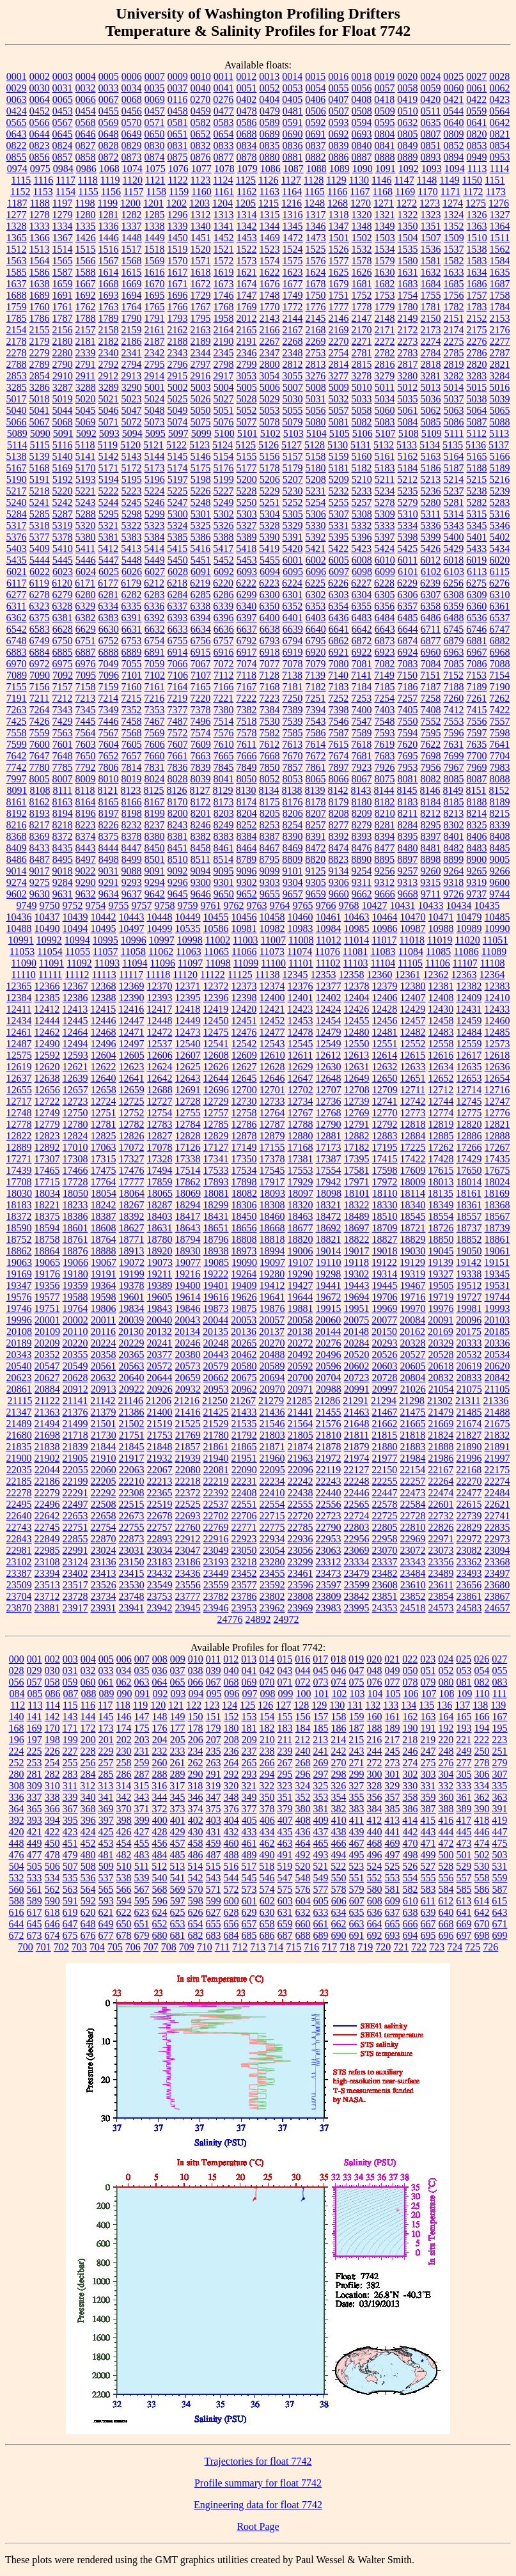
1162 (246, 191)
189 (392, 1728)
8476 (362, 847)
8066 (339, 778)
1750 (316, 295)
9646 (201, 894)
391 (500, 1808)
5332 (362, 525)
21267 (243, 1400)
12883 (385, 1135)
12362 (435, 974)
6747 (499, 629)
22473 (413, 1492)
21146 (130, 1400)
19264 (243, 1273)
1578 (362, 260)
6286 (224, 594)
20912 (75, 1389)
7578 (247, 732)
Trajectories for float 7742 (258, 2461)
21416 (188, 1412)
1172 (473, 191)
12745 (469, 1101)
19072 (132, 1262)
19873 (216, 1308)
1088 (316, 168)
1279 (62, 214)
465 (321, 1843)
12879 (272, 1135)
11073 (272, 951)
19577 (47, 1297)
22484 (497, 1492)
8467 (270, 847)
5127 (291, 444)
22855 (75, 1538)
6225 (315, 583)
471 (428, 1843)
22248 (357, 1481)
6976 (85, 663)
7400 (362, 709)
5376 (16, 537)
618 (52, 1912)
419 (499, 1820)
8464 (247, 847)
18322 (357, 1204)
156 (303, 1716)
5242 (62, 502)
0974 (17, 168)
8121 (108, 790)
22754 (103, 1527)
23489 (441, 1573)
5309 (385, 514)
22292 (103, 1492)
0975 (40, 168)
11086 (465, 951)
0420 (430, 99)
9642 (155, 894)
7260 (453, 698)
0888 (385, 157)
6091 (201, 571)
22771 (244, 1527)
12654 (497, 1078)
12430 (440, 1009)
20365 (132, 1354)
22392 (216, 1492)
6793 (270, 640)
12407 (413, 997)
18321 (328, 1204)
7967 (454, 767)
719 (365, 1946)
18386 (75, 1216)
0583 (224, 122)
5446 (85, 560)
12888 (497, 1135)
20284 (357, 1343)
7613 (292, 744)
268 (303, 1762)
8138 (292, 790)
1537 (454, 249)
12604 (103, 1055)
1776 (316, 306)
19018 (385, 1250)
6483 (362, 617)
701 (43, 1946)
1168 (383, 191)
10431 (403, 905)
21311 (467, 1400)
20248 (216, 1343)
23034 (160, 1550)
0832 (201, 145)
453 (106, 1843)
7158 (85, 686)
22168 (468, 1469)
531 (499, 1866)
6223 (269, 583)
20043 (187, 1320)
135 (426, 1705)
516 (230, 1866)
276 (446, 1762)
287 (142, 1774)
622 (124, 1912)
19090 (244, 1262)
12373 (244, 986)
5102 (270, 433)
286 (124, 1774)
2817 (408, 364)
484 (160, 1854)
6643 (385, 629)
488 (231, 1854)
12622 (103, 1066)
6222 (246, 583)
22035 (19, 1469)
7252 (338, 698)
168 (16, 1728)
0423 (499, 99)
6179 (131, 583)
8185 (454, 801)
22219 (216, 1481)
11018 (412, 940)
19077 (188, 1262)
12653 (469, 1078)
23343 (413, 1561)
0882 (316, 157)
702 (61, 1946)
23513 (47, 1584)
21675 (497, 1423)
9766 (326, 905)
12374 (272, 986)
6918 (270, 652)
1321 (385, 214)
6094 (270, 571)
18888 (103, 1250)
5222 (108, 491)
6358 (430, 606)
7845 (224, 767)
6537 (500, 617)
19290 (300, 1273)
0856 (39, 157)
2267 (270, 341)
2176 (500, 329)
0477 (224, 111)
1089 (339, 168)
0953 (500, 157)
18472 (328, 1216)
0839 (339, 145)
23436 (188, 1573)
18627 (132, 1227)
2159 (131, 329)
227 (70, 1751)
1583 (477, 260)
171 (70, 1728)
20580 (244, 1366)
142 (52, 1716)
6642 (362, 629)
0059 (431, 88)
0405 (292, 99)
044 (303, 1670)
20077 (384, 1320)
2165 (247, 329)
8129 (223, 790)
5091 (63, 433)
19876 (272, 1308)
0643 (16, 134)
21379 (103, 1412)
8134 (269, 790)
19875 (244, 1308)
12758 (244, 1112)
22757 (160, 1527)
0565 (16, 122)
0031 (62, 88)
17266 (469, 1147)
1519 (178, 249)
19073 (160, 1262)
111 (499, 1693)
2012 (247, 318)
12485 (497, 1032)
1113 (477, 168)
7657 (131, 755)
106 (410, 1693)
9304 (293, 882)
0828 (108, 145)
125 (247, 1705)
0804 (385, 134)
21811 (356, 1435)
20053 (243, 1320)
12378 (357, 986)
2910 (62, 375)
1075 (155, 168)
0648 (108, 134)
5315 (476, 514)
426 (124, 1831)
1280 (85, 214)
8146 (430, 790)
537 (106, 1877)
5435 (16, 560)
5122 (176, 444)
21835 (19, 1446)
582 (410, 1889)
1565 (62, 260)
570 (195, 1889)
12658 (103, 1089)
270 (339, 1762)
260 (160, 1762)
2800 (270, 364)
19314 (384, 1273)
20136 (243, 1331)
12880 (300, 1135)
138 (480, 1705)
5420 (292, 548)
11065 (216, 951)
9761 (211, 905)
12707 (328, 1089)
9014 (16, 870)
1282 (131, 214)
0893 (431, 157)
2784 (431, 352)
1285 (155, 214)
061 (106, 1682)
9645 (178, 894)
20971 (300, 1389)
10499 (160, 928)
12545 (300, 1043)
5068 (62, 421)
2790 (62, 364)
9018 (62, 870)
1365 (16, 237)
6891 (155, 652)
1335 (85, 226)
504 (16, 1866)
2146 (339, 318)
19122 (384, 1262)
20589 (272, 1366)
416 (445, 1820)
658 (267, 1923)
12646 (272, 1078)
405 (249, 1820)
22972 (469, 1538)
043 (285, 1670)
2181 (85, 341)
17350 (244, 1158)
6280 (85, 594)
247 (428, 1751)
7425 (16, 721)
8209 (362, 813)
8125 (154, 790)
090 (124, 1693)
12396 (216, 997)
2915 (177, 375)
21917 (132, 1458)
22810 (413, 1527)
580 (374, 1889)
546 (267, 1877)
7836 (178, 767)
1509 (454, 237)
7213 (85, 698)
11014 (356, 940)
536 (88, 1877)
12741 (385, 1101)
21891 (497, 1446)
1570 (178, 260)
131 (355, 1705)
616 (16, 1912)
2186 (131, 341)
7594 (408, 732)
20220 (75, 1343)
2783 (408, 352)
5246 (155, 502)
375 (213, 1808)
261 (177, 1762)
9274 (16, 882)
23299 (300, 1561)
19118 (356, 1262)
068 (231, 1682)
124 (229, 1705)
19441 (328, 1285)
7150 (407, 675)
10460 (300, 917)
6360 (476, 606)
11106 (437, 963)
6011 (408, 560)
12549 (328, 1043)
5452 (224, 560)
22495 (19, 1504)
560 (16, 1889)
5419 (269, 548)
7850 (270, 767)
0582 (201, 122)
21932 (160, 1458)
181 (249, 1728)
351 (285, 1797)
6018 (453, 560)
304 (446, 1774)
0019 (384, 76)
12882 (357, 1135)
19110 (328, 1262)
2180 (62, 341)
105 (392, 1693)
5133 (406, 444)
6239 (430, 583)
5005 (247, 387)
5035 (408, 398)
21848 (160, 1446)
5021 (108, 398)
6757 (224, 640)
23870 (19, 1607)
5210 (362, 479)
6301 (293, 594)
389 (464, 1808)
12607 (188, 1055)
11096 (162, 963)
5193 (85, 479)
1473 (316, 237)
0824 (62, 145)
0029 (16, 88)
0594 (362, 122)
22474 (441, 1492)
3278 (361, 375)
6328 (62, 606)
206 (195, 1739)
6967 (477, 652)
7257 (407, 698)
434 (267, 1831)
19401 (216, 1285)
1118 (88, 180)
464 (303, 1843)
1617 (178, 272)
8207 (316, 813)
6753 (131, 640)
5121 (153, 444)
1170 (427, 191)
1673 (224, 283)
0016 (338, 76)
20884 (47, 1389)
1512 (16, 249)
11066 (243, 951)
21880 (385, 1446)
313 (105, 1785)
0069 (155, 99)
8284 (408, 824)
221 (463, 1739)
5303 (247, 514)
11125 (240, 974)
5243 (85, 502)
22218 (188, 1481)
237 (249, 1751)
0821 (500, 134)
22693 (188, 1515)
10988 (441, 928)
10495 (103, 928)
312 (87, 1785)
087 (70, 1693)
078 (410, 1682)
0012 (246, 76)
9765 (303, 905)
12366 (47, 986)
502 (482, 1854)
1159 (179, 191)
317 (177, 1785)
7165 (201, 686)
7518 (247, 721)
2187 (155, 341)
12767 (300, 1112)
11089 (493, 951)
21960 (272, 1458)
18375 (47, 1216)
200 (88, 1739)
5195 (131, 479)
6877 (431, 640)
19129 (412, 1262)
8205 (270, 813)
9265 (477, 870)
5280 (431, 502)
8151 (476, 790)
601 (249, 1900)
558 (482, 1877)
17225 (413, 1147)
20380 (188, 1354)
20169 (440, 1331)
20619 (469, 1366)
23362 (469, 1561)
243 (356, 1751)
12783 (160, 1124)
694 (410, 1935)
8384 (247, 836)
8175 (270, 801)
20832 (441, 1377)
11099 (245, 963)
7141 (361, 675)
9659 (316, 894)
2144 (293, 318)
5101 (247, 433)
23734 (103, 1596)
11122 (212, 974)
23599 (357, 1584)
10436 (19, 917)
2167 (293, 329)
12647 (300, 1078)
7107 (201, 675)
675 (70, 1935)
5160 (362, 456)
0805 (408, 134)
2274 (431, 341)
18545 (413, 1216)
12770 (385, 1112)
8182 (385, 801)
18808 (244, 1239)
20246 (188, 1343)
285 (106, 1774)
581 (392, 1889)
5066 (16, 421)
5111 (454, 433)
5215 (476, 479)
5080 (316, 421)
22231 (244, 1481)
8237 (155, 824)
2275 (454, 341)
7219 (177, 698)
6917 (247, 652)
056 (16, 1682)
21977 (385, 1458)
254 (52, 1762)
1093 (431, 168)
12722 (47, 1101)
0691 (316, 134)
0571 (155, 122)
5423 (361, 548)
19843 (160, 1308)
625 (177, 1912)
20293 (385, 1343)
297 (321, 1774)
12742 (413, 1101)
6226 (338, 583)
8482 (454, 847)
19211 (159, 1273)
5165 (477, 456)
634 (339, 1912)
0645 (62, 134)
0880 (270, 157)
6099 (385, 571)
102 (339, 1693)
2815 (362, 364)
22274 (497, 1481)
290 (195, 1774)
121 (176, 1705)
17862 (188, 1181)
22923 (244, 1538)
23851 (385, 1596)
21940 (216, 1458)
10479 (469, 917)
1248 (314, 203)
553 (392, 1877)
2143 (270, 318)
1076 (178, 168)
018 (338, 1659)
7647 (39, 755)
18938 (216, 1250)
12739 (357, 1101)
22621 (497, 1504)
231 (142, 1751)
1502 (362, 237)
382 (339, 1808)
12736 (328, 1101)
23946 (216, 1607)
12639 (75, 1078)
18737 (469, 1227)
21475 (413, 1412)
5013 (430, 387)
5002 (178, 387)
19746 (19, 1308)
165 (464, 1716)
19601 (132, 1297)
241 (321, 1751)
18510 (385, 1216)
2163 (201, 329)
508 (88, 1866)
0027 (476, 76)
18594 (47, 1227)
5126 (268, 444)
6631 (131, 629)
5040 (16, 410)
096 (231, 1693)
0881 (293, 157)
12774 (441, 1112)
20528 (441, 1354)
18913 (132, 1250)
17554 (328, 1170)
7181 (293, 686)
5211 (385, 479)
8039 (201, 778)
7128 (269, 675)
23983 (328, 1607)
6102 (431, 571)
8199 (155, 813)
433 (249, 1831)
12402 (328, 997)
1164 (292, 191)
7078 (293, 663)
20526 (385, 1354)
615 (499, 1900)
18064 (132, 1193)
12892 (47, 1147)
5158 (316, 456)
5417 (223, 548)
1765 (155, 306)
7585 (293, 732)
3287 (62, 387)
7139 (315, 675)
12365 (19, 986)
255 (70, 1762)
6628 (62, 629)
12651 (413, 1078)
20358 (103, 1354)
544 (231, 1877)
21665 (413, 1423)
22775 (272, 1527)
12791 (357, 1124)
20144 (328, 1331)
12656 (47, 1089)
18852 (469, 1239)
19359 (75, 1285)
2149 (408, 318)
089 (106, 1693)
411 (356, 1820)
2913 (131, 375)
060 (88, 1682)
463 (285, 1843)
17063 (103, 1147)
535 (70, 1877)
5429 (453, 548)
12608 (216, 1055)
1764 (131, 306)
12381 (441, 986)
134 (408, 1705)
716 (311, 1946)
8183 (408, 801)
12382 (469, 986)
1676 (270, 283)
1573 (247, 260)
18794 (188, 1239)
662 (339, 1923)
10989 (469, 928)
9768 (349, 905)
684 (231, 1935)
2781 (362, 352)
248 (446, 1751)
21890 (469, 1446)
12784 (188, 1124)
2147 (362, 318)
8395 (408, 836)
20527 (413, 1354)
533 (34, 1877)
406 (267, 1820)
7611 (246, 744)
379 (285, 1808)
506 (52, 1866)
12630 (328, 1066)
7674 (339, 755)
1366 (39, 237)
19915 (328, 1308)
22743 (19, 1527)
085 (34, 1693)
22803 (357, 1527)
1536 (431, 249)
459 (213, 1843)
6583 (39, 629)
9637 (131, 894)
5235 (408, 491)
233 (177, 1751)
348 (231, 1797)
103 (356, 1693)
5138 (16, 456)
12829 (216, 1135)
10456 (244, 917)
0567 (62, 122)
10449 (188, 917)
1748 (270, 295)
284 (88, 1774)
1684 (431, 283)
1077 (201, 168)
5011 (385, 387)
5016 (499, 387)
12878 (244, 1135)
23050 (244, 1550)
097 (249, 1693)
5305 (293, 514)
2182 (108, 341)
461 (249, 1843)
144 (88, 1716)
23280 (272, 1561)
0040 (201, 88)
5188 (477, 467)
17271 (19, 1158)
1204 (222, 203)
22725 (385, 1515)
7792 (85, 767)
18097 (300, 1193)
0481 (293, 111)
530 (481, 1866)
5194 (108, 479)
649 (106, 1923)
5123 (199, 444)
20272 (300, 1343)
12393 (160, 997)
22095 (272, 1469)
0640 (454, 122)
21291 (355, 1400)
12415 (103, 1009)
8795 (269, 859)
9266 (500, 870)
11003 (245, 940)
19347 (19, 1285)
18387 (103, 1216)
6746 (476, 629)
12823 (47, 1135)
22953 (328, 1538)
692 (374, 1935)
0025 (453, 76)
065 (177, 1682)
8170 (178, 801)
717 (329, 1946)
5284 (16, 514)
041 (249, 1670)
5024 (155, 398)
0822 (16, 145)
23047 (188, 1550)
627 (213, 1912)
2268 (293, 341)
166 (482, 1716)
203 (142, 1739)
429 (177, 1831)
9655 (270, 894)
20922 (132, 1389)
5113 (499, 433)
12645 (244, 1078)
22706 (244, 1515)
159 (356, 1716)
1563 (16, 260)
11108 (492, 963)
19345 (497, 1273)
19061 (497, 1250)
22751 (75, 1527)
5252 (293, 502)
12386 (75, 997)
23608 (385, 1584)
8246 (201, 824)
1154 (65, 191)
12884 (413, 1135)
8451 (178, 847)
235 (213, 1751)
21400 (160, 1412)
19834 (132, 1308)
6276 (499, 583)
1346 (316, 226)
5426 (430, 548)
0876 (201, 157)
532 (16, 1877)
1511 (500, 237)
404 (231, 1820)
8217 (39, 824)
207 (213, 1739)
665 (392, 1923)
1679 (339, 283)
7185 (385, 686)
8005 (39, 778)
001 (34, 1659)
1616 (155, 272)
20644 (160, 1377)
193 (464, 1728)
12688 (160, 1089)
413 (392, 1820)
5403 (16, 548)
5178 (270, 467)
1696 (178, 295)
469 (392, 1843)
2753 (316, 352)
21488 (497, 1412)
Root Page (258, 2526)
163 (428, 1716)
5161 (385, 456)
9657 (293, 894)
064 (160, 1682)
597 (177, 1900)
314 (123, 1785)
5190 (16, 479)
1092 (408, 168)
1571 (201, 260)
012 (230, 1659)
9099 (270, 870)
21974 (357, 1458)
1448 (131, 237)
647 (70, 1923)
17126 (188, 1147)
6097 (339, 571)
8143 (361, 790)
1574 (270, 260)
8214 (476, 813)
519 (284, 1866)
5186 (431, 467)
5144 (155, 456)
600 (231, 1900)
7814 (131, 767)
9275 (39, 882)
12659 (132, 1089)
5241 (39, 502)
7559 (39, 732)
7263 (16, 709)
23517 (75, 1584)
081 (464, 1682)
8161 (16, 801)
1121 (155, 180)
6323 (39, 606)
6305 (385, 594)
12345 (295, 974)
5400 (454, 537)
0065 (62, 99)
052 (446, 1670)
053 (464, 1670)
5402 (500, 537)
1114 (500, 168)
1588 (85, 272)
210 (267, 1739)
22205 (103, 1481)
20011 (103, 1320)
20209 (47, 1343)
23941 (132, 1607)
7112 (223, 675)
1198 (85, 203)
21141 (75, 1400)
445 (464, 1831)
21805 (300, 1435)
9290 (85, 882)
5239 (500, 491)
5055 (293, 410)
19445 (385, 1285)
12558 (441, 1043)
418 (481, 1820)
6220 (223, 583)
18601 (75, 1227)
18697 (357, 1227)
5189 (500, 467)
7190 (500, 686)
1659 (62, 283)
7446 (108, 721)
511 (141, 1866)
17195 (385, 1147)
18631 (160, 1227)
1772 (293, 306)
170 (52, 1728)
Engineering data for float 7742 (258, 2504)
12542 (244, 1043)
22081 (216, 1469)
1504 (408, 237)
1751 (339, 295)
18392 (132, 1216)
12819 (441, 1124)
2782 (385, 352)
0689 (270, 134)
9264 (454, 870)
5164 (454, 456)
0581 (178, 122)
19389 (160, 1285)
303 (428, 1774)
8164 (85, 801)
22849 (47, 1538)
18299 (216, 1204)
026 (481, 1659)
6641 (339, 629)
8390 (293, 836)
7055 (131, 663)
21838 (47, 1446)
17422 (413, 1158)
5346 (500, 525)
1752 (362, 295)
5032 (339, 398)
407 (285, 1820)
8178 (316, 801)
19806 (103, 1308)
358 (410, 1797)
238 (267, 1751)
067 (213, 1682)
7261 (476, 698)
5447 (108, 560)
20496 (328, 1354)
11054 (49, 951)
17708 (19, 1181)
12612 (328, 1055)
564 (88, 1889)
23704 (19, 1596)
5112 (477, 433)
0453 (62, 111)
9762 (234, 905)
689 (321, 1935)
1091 (385, 168)
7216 (154, 698)
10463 (357, 917)
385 (392, 1808)
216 (374, 1739)
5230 (293, 491)
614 (481, 1900)
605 (321, 1900)
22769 (216, 1527)
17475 (103, 1170)
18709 (385, 1227)
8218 (62, 824)
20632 (103, 1377)
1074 (132, 168)
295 (285, 1774)
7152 (453, 675)
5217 (16, 491)
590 (52, 1900)
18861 (497, 1239)
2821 (500, 364)
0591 (293, 122)
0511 (431, 111)
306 (482, 1774)
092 (160, 1693)
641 (464, 1912)
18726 (441, 1227)
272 (374, 1762)
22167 (440, 1469)
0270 (200, 99)
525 (392, 1866)
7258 (430, 698)
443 (428, 1831)
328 (374, 1785)
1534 (385, 249)
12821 (497, 1124)
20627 (47, 1377)
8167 (155, 801)
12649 (357, 1078)
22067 (160, 1469)
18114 (412, 1193)
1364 (500, 226)
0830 (155, 145)
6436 (339, 617)
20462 (244, 1354)
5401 (477, 537)
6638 (270, 629)
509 (106, 1866)
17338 (188, 1158)
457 (177, 1843)
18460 (272, 1216)
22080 (188, 1469)
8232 (131, 824)
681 (177, 1935)
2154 (16, 329)
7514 (224, 721)
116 (88, 1705)
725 (472, 1946)
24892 (258, 1619)
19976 (441, 1308)
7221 (223, 698)
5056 (316, 410)
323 (284, 1785)
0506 (316, 111)
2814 (339, 364)
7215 (131, 698)
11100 (273, 963)
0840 (362, 145)
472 (446, 1843)
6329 (85, 606)
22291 (75, 1492)
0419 (407, 99)
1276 (499, 203)
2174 (454, 329)
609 (392, 1900)
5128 (314, 444)
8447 (131, 847)
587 (500, 1889)
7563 (62, 732)
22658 (103, 1515)
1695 (155, 295)
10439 (75, 917)
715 (293, 1946)
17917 (272, 1181)
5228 (247, 491)
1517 (131, 249)
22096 (300, 1469)
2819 (454, 364)
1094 (454, 168)
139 (498, 1705)
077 (392, 1682)
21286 (327, 1400)
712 (239, 1946)
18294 (188, 1204)
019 (356, 1659)
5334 (408, 525)
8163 (62, 801)
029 (34, 1670)
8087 (477, 778)
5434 (499, 548)
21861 (216, 1446)
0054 (316, 88)
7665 (224, 755)
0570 (131, 122)
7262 (499, 698)
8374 (85, 836)
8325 (477, 824)
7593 (385, 732)
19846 (188, 1308)
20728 (385, 1377)
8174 (247, 801)
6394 (201, 617)
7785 (62, 767)
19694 (357, 1297)
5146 (201, 456)
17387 (328, 1158)
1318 (339, 214)
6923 (385, 652)
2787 (500, 352)
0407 (338, 99)
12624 (160, 1066)
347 (213, 1797)
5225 (178, 491)
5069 (85, 421)
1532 (362, 249)
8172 (201, 801)
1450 (178, 237)
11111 (50, 974)
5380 (85, 537)
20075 (356, 1320)
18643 (188, 1227)
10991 (21, 940)
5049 (178, 410)
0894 (454, 157)
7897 (339, 767)
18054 (103, 1193)
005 (106, 1659)
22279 (47, 1492)
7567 (108, 732)
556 (446, 1877)
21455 (328, 1412)
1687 (500, 283)
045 (321, 1670)
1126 (268, 180)
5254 (316, 502)
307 (500, 1774)
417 (463, 1820)
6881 (477, 640)
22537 (216, 1504)
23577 (244, 1584)
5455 (270, 560)
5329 (293, 525)
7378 (201, 709)
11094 (134, 963)
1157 (133, 191)
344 (160, 1797)
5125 (245, 444)
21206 (158, 1400)
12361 (407, 974)
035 (142, 1670)
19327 (440, 1273)
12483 (441, 1032)
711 (222, 1946)
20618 (441, 1366)
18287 (160, 1204)
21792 (244, 1435)
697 (464, 1935)
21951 (244, 1458)
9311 (361, 882)
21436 (272, 1412)
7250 (292, 698)
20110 (75, 1331)
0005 (108, 76)
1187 (17, 203)
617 (34, 1912)
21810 (328, 1435)
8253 (270, 824)
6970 (16, 663)
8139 (315, 790)
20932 (188, 1389)
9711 (431, 894)
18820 (300, 1239)
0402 (246, 99)
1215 (268, 203)
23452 (244, 1573)
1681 (362, 283)
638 (410, 1912)
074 (339, 1682)
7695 (408, 755)
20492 (300, 1354)
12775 (469, 1112)
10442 (103, 917)
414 (410, 1820)
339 (70, 1797)
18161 (468, 1193)
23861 (469, 1596)
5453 (247, 560)
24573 (441, 1607)
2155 (39, 329)
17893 (216, 1181)
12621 (75, 1066)
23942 (160, 1607)
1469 (270, 237)
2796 (178, 364)
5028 (247, 398)
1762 (85, 306)
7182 (316, 686)
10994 (77, 940)
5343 (454, 525)
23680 (497, 1584)
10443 (132, 917)
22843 (19, 1538)
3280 (407, 375)
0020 (407, 76)
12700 (244, 1089)
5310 (408, 514)
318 (195, 1785)
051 (428, 1670)
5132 (383, 444)
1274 (452, 203)
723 (436, 1946)
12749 (47, 1112)
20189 (19, 1343)
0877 (224, 157)
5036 (431, 398)
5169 (62, 467)
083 (500, 1682)
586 (482, 1889)
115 (70, 1705)
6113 (477, 571)
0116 (177, 99)
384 (374, 1808)
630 (267, 1912)
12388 (103, 997)
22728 (413, 1515)
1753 (385, 295)
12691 (188, 1089)
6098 (362, 571)
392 (16, 1820)
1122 (177, 180)
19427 (300, 1285)
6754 (155, 640)
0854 (500, 145)
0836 (293, 145)
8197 (108, 813)
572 (231, 1889)
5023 (131, 398)
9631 (62, 894)
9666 (385, 894)
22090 (244, 1469)
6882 (500, 640)
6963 (454, 652)
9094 (201, 870)
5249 (224, 502)
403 (213, 1820)
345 (177, 1797)
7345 (85, 709)
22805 (385, 1527)
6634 (201, 629)
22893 (160, 1538)
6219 (200, 583)
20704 (328, 1377)
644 (16, 1923)
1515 (85, 249)
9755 (119, 905)
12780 (75, 1124)
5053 (270, 410)
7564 (85, 732)
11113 (104, 974)
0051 (247, 88)
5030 (293, 398)
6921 (339, 652)
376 (231, 1808)
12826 (132, 1135)
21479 (441, 1412)
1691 (62, 295)
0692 (339, 134)
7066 (178, 663)
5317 (16, 525)
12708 (357, 1089)
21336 (495, 1400)
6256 (453, 583)
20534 (497, 1354)
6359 (453, 606)
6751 (85, 640)
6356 (384, 606)
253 (34, 1762)
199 (70, 1739)
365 (34, 1808)
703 (79, 1946)
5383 (131, 537)
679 (142, 1935)
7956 (431, 767)
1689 (39, 295)
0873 (131, 157)
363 (500, 1797)
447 (500, 1831)
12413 (75, 1009)
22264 (441, 1481)
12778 (19, 1124)
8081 (408, 778)
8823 (338, 859)
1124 (223, 180)
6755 (178, 640)
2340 (108, 352)
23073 (441, 1550)
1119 (110, 180)
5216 (499, 479)
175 (142, 1728)
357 (392, 1797)
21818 (412, 1435)
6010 (385, 560)
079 (428, 1682)
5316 (499, 514)
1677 (293, 283)
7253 (361, 698)
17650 (469, 1170)
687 (285, 1935)
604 (303, 1900)
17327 (132, 1158)
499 (428, 1854)
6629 (85, 629)
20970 (272, 1389)
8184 (431, 801)
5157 (293, 456)
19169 (19, 1273)
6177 (108, 583)
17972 (385, 1181)
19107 (300, 1262)
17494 (160, 1170)
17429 (469, 1158)
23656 (468, 1584)
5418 (246, 548)
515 (213, 1866)
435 (285, 1831)
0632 (408, 122)
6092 (224, 571)
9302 (247, 882)
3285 (16, 387)
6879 (454, 640)
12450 (216, 1020)
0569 (108, 122)
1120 (133, 180)
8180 (362, 801)
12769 (357, 1112)
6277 (16, 594)
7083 (408, 663)
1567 (108, 260)
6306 (408, 594)
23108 (47, 1561)
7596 (454, 732)
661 (321, 1923)
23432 (160, 1573)
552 (374, 1877)
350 (267, 1797)
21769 (188, 1435)
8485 (500, 847)
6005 (339, 560)
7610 (224, 744)
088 (88, 1693)
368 (88, 1808)
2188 (178, 341)
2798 (224, 364)
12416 (131, 1009)
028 (16, 1670)
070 (267, 1682)
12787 (272, 1124)
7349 (108, 709)
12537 (160, 1043)
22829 (469, 1527)
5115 (39, 444)
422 (52, 1831)
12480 (357, 1032)
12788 (300, 1124)
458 (195, 1843)
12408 (441, 997)
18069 (188, 1193)
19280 (272, 1273)
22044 (47, 1469)
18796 (216, 1239)
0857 (62, 157)
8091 (16, 790)
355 (356, 1797)
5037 (454, 398)
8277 (339, 824)
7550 (408, 721)
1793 (178, 318)
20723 (357, 1377)
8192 (16, 813)
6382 (85, 617)
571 (213, 1889)
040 (231, 1670)
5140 (62, 456)
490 (267, 1854)
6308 (454, 594)
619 (70, 1912)
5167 (16, 467)
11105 (410, 963)
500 (446, 1854)
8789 (246, 859)
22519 (160, 1504)
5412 (108, 548)
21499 (75, 1423)
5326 (224, 525)
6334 (108, 606)
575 (285, 1889)
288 (160, 1774)
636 (374, 1912)
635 (356, 1912)
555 (428, 1877)
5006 (270, 387)
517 (248, 1866)
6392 (155, 617)
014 (266, 1659)
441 (392, 1831)
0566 (39, 122)
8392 (339, 836)
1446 (108, 237)
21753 (160, 1435)
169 (34, 1728)
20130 (131, 1331)
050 (410, 1670)
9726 (453, 894)
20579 (216, 1366)
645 (34, 1923)
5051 (224, 410)
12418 (187, 1009)
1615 (131, 272)
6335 (131, 606)
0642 (500, 122)
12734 (300, 1101)
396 (88, 1820)
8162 (39, 801)
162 (410, 1716)
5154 (224, 456)
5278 (385, 502)
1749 (293, 295)
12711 (412, 1089)
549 (321, 1877)
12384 (19, 997)
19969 (385, 1308)
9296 (178, 882)
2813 (316, 364)
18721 (413, 1227)
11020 (467, 940)
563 (70, 1889)
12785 (216, 1124)
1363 (477, 226)
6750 (62, 640)
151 (213, 1716)
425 (106, 1831)
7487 (178, 721)
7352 (131, 709)
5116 (62, 444)
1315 (270, 214)
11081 (355, 951)
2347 (270, 352)
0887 (362, 157)
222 (481, 1739)
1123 (200, 180)
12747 (497, 1101)
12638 (47, 1078)
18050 (75, 1193)
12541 (216, 1043)
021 (392, 1659)
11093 (107, 963)
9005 (499, 859)
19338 (468, 1273)
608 (374, 1900)
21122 (47, 1400)
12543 (272, 1043)
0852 (454, 145)
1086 (270, 168)
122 (193, 1705)
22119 (328, 1469)
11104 (382, 963)
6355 (361, 606)
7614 (315, 744)
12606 (160, 1055)
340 (88, 1797)
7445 (85, 721)
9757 (142, 905)
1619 (224, 272)
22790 (328, 1527)
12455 (357, 1020)
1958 (224, 318)
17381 (300, 1158)
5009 (339, 387)
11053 (22, 951)
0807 (431, 134)
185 (321, 1728)
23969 (300, 1607)
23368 (497, 1561)
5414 (154, 548)
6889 (131, 652)
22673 (132, 1515)
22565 (357, 1504)
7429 (62, 721)
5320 (85, 525)
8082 (431, 778)
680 (160, 1935)
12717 (19, 1101)
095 (213, 1693)
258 (124, 1762)
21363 (47, 1412)
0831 (178, 145)
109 (464, 1693)
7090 (39, 675)
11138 (267, 974)
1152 (20, 191)
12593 (75, 1055)
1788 (85, 318)
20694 (272, 1377)
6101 (408, 571)
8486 (16, 859)
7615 (338, 744)
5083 (385, 421)
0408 (361, 99)
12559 (469, 1043)
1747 (247, 295)
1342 (247, 226)
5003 (201, 387)
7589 (362, 732)
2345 (224, 352)
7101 (131, 675)
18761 (75, 1239)
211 (285, 1739)
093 (177, 1693)
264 (231, 1762)
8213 (453, 813)
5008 (316, 387)
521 (320, 1866)
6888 (108, 652)
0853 (477, 145)
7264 (39, 709)
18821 (328, 1239)
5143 (131, 456)
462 (267, 1843)
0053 (293, 88)
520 (302, 1866)
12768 (328, 1112)
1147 (404, 180)
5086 (454, 421)
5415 (177, 548)
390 (482, 1808)
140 (16, 1716)
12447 (132, 1020)
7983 (500, 767)
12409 (469, 997)
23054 (272, 1550)
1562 (500, 249)
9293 (131, 882)
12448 (160, 1020)
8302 (454, 824)
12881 (328, 1135)
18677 (300, 1227)
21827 (468, 1435)
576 (303, 1889)
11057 (105, 951)
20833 (469, 1377)
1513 (39, 249)
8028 (178, 778)
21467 (385, 1412)
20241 (160, 1343)
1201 (153, 203)
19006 (300, 1250)
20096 (468, 1320)
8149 (453, 790)
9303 (270, 882)
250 (482, 1751)
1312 (201, 214)
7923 (362, 767)
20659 (188, 1377)
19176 (47, 1273)
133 (390, 1705)
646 (52, 1923)
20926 (160, 1389)
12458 (441, 1020)
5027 (224, 398)
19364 (103, 1285)
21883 (413, 1446)
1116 (43, 180)
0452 (39, 111)
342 (124, 1797)
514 (195, 1866)
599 (213, 1900)
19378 (132, 1285)
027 (499, 1659)
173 (106, 1728)
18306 (244, 1204)
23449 (216, 1573)
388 (446, 1808)
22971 (441, 1538)
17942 (328, 1181)
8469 (293, 847)
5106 (362, 433)
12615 (412, 1055)
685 (249, 1935)
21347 (19, 1412)
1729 (201, 295)
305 (464, 1774)
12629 (300, 1066)
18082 (244, 1193)
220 (445, 1739)
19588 (75, 1297)
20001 (47, 1320)
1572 (224, 260)
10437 (47, 917)
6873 (385, 640)
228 (88, 1751)
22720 (300, 1515)
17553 (300, 1170)
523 (356, 1866)
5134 (429, 444)
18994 (272, 1250)
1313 (224, 214)
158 (339, 1716)
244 (374, 1751)
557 (464, 1877)
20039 (131, 1320)
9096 (247, 870)
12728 (188, 1101)
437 (321, 1831)
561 (34, 1889)
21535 (244, 1423)
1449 (155, 237)
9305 (316, 882)
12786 (244, 1124)
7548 (385, 721)
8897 (407, 859)
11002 (217, 940)
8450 (155, 847)
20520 (357, 1354)
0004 (85, 76)
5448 (131, 560)
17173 (328, 1147)
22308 (132, 1492)
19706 (385, 1297)
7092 (62, 675)
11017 (383, 940)
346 (195, 1797)
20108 (19, 1331)
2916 (200, 375)
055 (500, 1670)
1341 (224, 226)
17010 (75, 1147)
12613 (356, 1055)
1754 (408, 295)
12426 (356, 1009)
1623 (293, 272)
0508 (362, 111)
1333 (39, 226)
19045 (441, 1250)
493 (321, 1854)
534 (52, 1877)
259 (142, 1762)
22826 (441, 1527)
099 (285, 1693)
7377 (178, 709)
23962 (272, 1607)
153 (249, 1716)
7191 (16, 698)
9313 (407, 882)
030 (52, 1670)
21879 (357, 1446)
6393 (178, 617)
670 (482, 1923)
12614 (384, 1055)
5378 (62, 537)
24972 (286, 1619)
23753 (160, 1596)
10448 (160, 917)
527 (427, 1866)
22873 (132, 1538)
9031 (108, 870)
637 (392, 1912)
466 (339, 1843)
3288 (85, 387)
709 (186, 1946)
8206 (293, 813)
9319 (476, 882)
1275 (475, 203)
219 (427, 1739)
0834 (247, 145)
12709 (385, 1089)
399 (142, 1820)
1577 (339, 260)
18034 (47, 1193)
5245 (131, 502)
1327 (500, 214)
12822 (19, 1135)
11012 (328, 940)
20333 (469, 1343)
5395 (339, 537)
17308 (75, 1158)
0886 (339, 157)
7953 (408, 767)
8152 (499, 790)
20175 (468, 1331)
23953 (244, 1607)
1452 (224, 237)
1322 (408, 214)
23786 (244, 1596)
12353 (323, 974)
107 (428, 1693)
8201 (201, 813)
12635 (469, 1066)
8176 (293, 801)
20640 (132, 1377)
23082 (469, 1550)
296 (303, 1774)
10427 (374, 905)
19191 (103, 1273)
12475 (216, 1032)
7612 (269, 744)
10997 (162, 940)
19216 (187, 1273)
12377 (328, 986)
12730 (244, 1101)
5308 (362, 514)
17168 (300, 1147)
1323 (431, 214)
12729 (216, 1101)
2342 (155, 352)
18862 (19, 1250)
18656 (244, 1227)
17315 (103, 1158)
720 (383, 1946)
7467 (155, 721)
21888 (441, 1446)
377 (249, 1808)
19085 (216, 1262)
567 (142, 1889)
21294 (383, 1400)
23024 (103, 1550)
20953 (216, 1389)
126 (265, 1705)
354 (339, 1797)
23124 (75, 1561)
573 (249, 1889)
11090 (24, 963)
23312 (328, 1561)
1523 (270, 249)
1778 (362, 306)
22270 (469, 1481)
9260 (431, 870)
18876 (75, 1250)
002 (52, 1659)
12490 (47, 1043)
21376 (75, 1412)
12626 (216, 1066)
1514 (62, 249)
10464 (385, 917)
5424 (384, 548)
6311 (16, 606)
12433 (497, 1009)
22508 (103, 1504)
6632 (155, 629)
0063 (16, 99)
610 (410, 1900)
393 (34, 1820)
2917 (223, 375)
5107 (385, 433)
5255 (339, 502)
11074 (299, 951)
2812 (293, 364)
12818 (413, 1124)
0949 (477, 157)
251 (500, 1751)
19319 (412, 1273)
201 (106, 1739)
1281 (108, 214)
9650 (224, 894)
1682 (385, 283)
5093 (109, 433)
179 (213, 1728)
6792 (247, 640)
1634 (477, 272)
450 (52, 1843)
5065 (500, 410)
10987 (413, 928)
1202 (176, 203)
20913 (103, 1389)
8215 (499, 813)
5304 (270, 514)
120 (158, 1705)
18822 (357, 1239)
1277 (16, 214)
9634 (108, 894)
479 (70, 1854)
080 (446, 1682)
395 (70, 1820)
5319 (62, 525)
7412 (454, 709)
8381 (178, 836)
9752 (73, 905)
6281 (108, 594)
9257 (408, 870)
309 (34, 1785)
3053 (246, 375)
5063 (454, 410)
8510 (178, 859)
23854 (441, 1596)
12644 (216, 1078)
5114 (17, 444)
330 (410, 1785)
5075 (201, 421)
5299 (155, 514)
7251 (315, 698)
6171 (85, 583)
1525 (316, 249)
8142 (338, 790)
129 (319, 1705)
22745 (47, 1527)
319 (213, 1785)
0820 (477, 134)
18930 (188, 1250)
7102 (155, 675)
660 (303, 1923)
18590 (19, 1227)
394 (52, 1820)
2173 (431, 329)
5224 (155, 491)
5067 (39, 421)
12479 (328, 1032)
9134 (339, 870)
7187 (431, 686)
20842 (497, 1377)
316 (159, 1785)
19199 (132, 1273)
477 (34, 1854)
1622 (270, 272)
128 (301, 1705)
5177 (247, 467)
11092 (78, 963)
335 (499, 1785)
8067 (362, 778)
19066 (75, 1262)
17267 (497, 1147)
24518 (413, 1607)
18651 (216, 1227)
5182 (362, 467)
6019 (476, 560)
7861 (316, 767)
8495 (62, 859)
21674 (469, 1423)
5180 (316, 467)
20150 (384, 1331)
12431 (468, 1009)
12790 (328, 1124)
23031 (132, 1550)
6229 (407, 583)
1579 (385, 260)
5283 (500, 502)
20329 (441, 1343)
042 (267, 1670)
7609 (201, 744)
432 (231, 1831)
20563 (132, 1366)
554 (410, 1877)
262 (195, 1762)
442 (410, 1831)
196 (16, 1739)
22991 (75, 1550)
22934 (272, 1538)
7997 (16, 778)
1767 (201, 306)
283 (70, 1774)
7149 (384, 675)
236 (231, 1751)
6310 (500, 594)
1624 (316, 272)
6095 (293, 571)
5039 (500, 398)
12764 (272, 1112)
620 (88, 1912)
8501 (155, 859)
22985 (47, 1550)
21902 (47, 1458)
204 (160, 1739)
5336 (431, 525)
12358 (351, 974)
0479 (270, 111)
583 (428, 1889)
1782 (454, 306)
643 (500, 1912)
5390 (270, 537)
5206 (270, 479)
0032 (85, 88)
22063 (132, 1469)
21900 (19, 1458)
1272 (406, 203)
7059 (155, 663)
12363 (463, 974)
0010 (201, 76)
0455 (108, 111)
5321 (108, 525)
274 (410, 1762)
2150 (431, 318)
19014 (328, 1250)
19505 (441, 1285)
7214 (108, 698)
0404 (269, 99)
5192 (62, 479)
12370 (160, 986)
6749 (39, 640)
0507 (339, 111)
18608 (103, 1227)
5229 (270, 491)
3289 (108, 387)
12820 (469, 1124)
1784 (500, 306)
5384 (155, 537)
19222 (215, 1273)
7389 (293, 709)
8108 (39, 790)
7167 (247, 686)
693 (392, 1935)
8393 (362, 836)
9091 (155, 870)
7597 (477, 732)
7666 (247, 755)
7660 (155, 755)
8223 (85, 824)
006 (124, 1659)
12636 (497, 1066)
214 (338, 1739)
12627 (244, 1066)
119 (140, 1705)
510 (124, 1866)
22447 (385, 1492)
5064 (477, 410)
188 (374, 1728)
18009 (413, 1181)
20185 (497, 1331)
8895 (384, 859)
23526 (103, 1584)
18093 (272, 1193)
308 (16, 1785)
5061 (408, 410)
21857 (188, 1446)
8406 (477, 836)
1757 (477, 295)
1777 (339, 306)
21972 (328, 1458)
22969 (413, 1538)
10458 (272, 917)
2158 (108, 329)
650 (124, 1923)
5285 (39, 514)
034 (124, 1670)
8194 (62, 813)
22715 (272, 1515)
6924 (408, 652)
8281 (385, 824)
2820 (477, 364)
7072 (224, 663)
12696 (216, 1089)
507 (70, 1866)
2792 (108, 364)
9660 (339, 894)
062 (124, 1682)
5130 (337, 444)
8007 (62, 778)
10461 (328, 917)
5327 (247, 525)
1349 (385, 226)
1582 (454, 260)
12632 (385, 1066)
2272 (385, 341)
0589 (270, 122)
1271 (383, 203)
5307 (339, 514)
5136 (475, 444)
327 (356, 1785)
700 (25, 1946)
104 (374, 1693)
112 (17, 1705)
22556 (328, 1504)
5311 (431, 514)
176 (160, 1728)
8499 (131, 859)
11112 (77, 974)
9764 (280, 905)
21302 (440, 1400)
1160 (201, 191)
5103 (293, 433)
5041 (39, 410)
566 (124, 1889)
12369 (132, 986)
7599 (16, 744)
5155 (247, 456)
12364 (491, 974)
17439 (19, 1170)
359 (428, 1797)
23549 (160, 1584)
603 (285, 1900)
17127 (216, 1147)
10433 (431, 905)
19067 (103, 1262)
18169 (497, 1193)
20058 (300, 1320)
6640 (316, 629)
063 (142, 1682)
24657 (497, 1607)
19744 (497, 1297)
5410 (62, 548)
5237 (454, 491)
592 (88, 1900)
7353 (155, 709)
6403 (316, 617)
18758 (47, 1239)
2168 (316, 329)
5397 (385, 537)
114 (52, 1705)
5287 (62, 514)
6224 (292, 583)
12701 (272, 1089)
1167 (360, 191)
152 (231, 1716)
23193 (216, 1561)
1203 (199, 203)
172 (88, 1728)
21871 (272, 1446)
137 (462, 1705)
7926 (385, 767)
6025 (108, 571)
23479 (357, 1573)
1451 (201, 237)
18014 (469, 1181)
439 (356, 1831)
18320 (300, 1204)
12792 (385, 1124)
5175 (201, 467)
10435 (487, 905)
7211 (39, 698)
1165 (314, 191)
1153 (42, 191)
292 (231, 1774)
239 (285, 1751)
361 (464, 1797)
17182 (357, 1147)
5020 (85, 398)
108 (446, 1693)
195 (500, 1728)
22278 (19, 1492)
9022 (85, 870)
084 (16, 1693)
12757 (216, 1112)
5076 (224, 421)
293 (249, 1774)
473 (464, 1843)
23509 (19, 1584)
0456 (131, 111)
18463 (300, 1216)
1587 (62, 272)
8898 (430, 859)
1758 (500, 295)
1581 (431, 260)
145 (106, 1716)
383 (356, 1808)
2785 (454, 352)
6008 (362, 560)
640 (446, 1912)
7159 (108, 686)
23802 (272, 1596)
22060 (103, 1469)
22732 (441, 1515)
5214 (453, 479)
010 (195, 1659)
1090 (362, 168)
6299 (247, 594)
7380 (224, 709)
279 (500, 1762)
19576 (19, 1297)
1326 (477, 214)
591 (70, 1900)
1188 (39, 203)
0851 (431, 145)
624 (160, 1912)
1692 (85, 295)
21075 (469, 1389)
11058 (132, 951)
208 (231, 1739)
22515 (132, 1504)
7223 (269, 698)
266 (267, 1762)
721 (401, 1946)
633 (321, 1912)
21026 (413, 1389)
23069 (357, 1550)
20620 (497, 1366)
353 (321, 1797)
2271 (362, 341)
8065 (316, 778)
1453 (247, 237)
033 (106, 1670)
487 (213, 1854)
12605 (132, 1055)
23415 (132, 1573)
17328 (160, 1158)
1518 (155, 249)
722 (418, 1946)
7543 (316, 721)
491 (285, 1854)
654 (195, 1923)
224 (16, 1751)
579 (356, 1889)
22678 (160, 1515)
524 (374, 1866)
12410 (497, 997)
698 (482, 1935)
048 (374, 1670)
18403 (160, 1216)
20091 (440, 1320)
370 (124, 1808)
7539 (293, 721)
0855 (16, 157)
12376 (300, 986)
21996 (469, 1458)
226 (52, 1751)
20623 (19, 1377)
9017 (39, 870)
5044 (62, 410)
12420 (243, 1009)
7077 (270, 663)
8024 (155, 778)
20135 (215, 1331)
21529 (216, 1423)
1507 (431, 237)
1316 (293, 214)
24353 (385, 1607)
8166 (131, 801)
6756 (201, 640)
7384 (270, 709)
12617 (468, 1055)
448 (16, 1843)
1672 (201, 283)
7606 (155, 744)
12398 (244, 997)
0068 (131, 99)
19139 (440, 1262)
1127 (291, 180)
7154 (499, 675)
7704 (500, 755)
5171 (108, 467)
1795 (201, 318)
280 (16, 1774)
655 (213, 1923)
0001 (16, 76)
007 (142, 1659)
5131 (360, 444)
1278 (39, 214)
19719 (441, 1297)
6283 (155, 594)
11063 (188, 951)
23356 (441, 1561)
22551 (244, 1504)
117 (105, 1705)
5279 (408, 502)
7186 (408, 686)
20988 (328, 1389)
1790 (131, 318)
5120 (130, 444)
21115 (20, 1400)
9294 (155, 882)
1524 (293, 249)
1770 (270, 306)
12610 (272, 1055)
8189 (500, 801)
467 (356, 1843)
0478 (247, 111)
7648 (62, 755)
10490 (47, 928)
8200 (178, 813)
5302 (224, 514)
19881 (300, 1308)
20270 (272, 1343)
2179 (39, 341)
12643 (188, 1078)
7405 (408, 709)
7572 (178, 732)
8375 (108, 836)
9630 (39, 894)
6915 (201, 652)
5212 (407, 479)
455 (142, 1843)
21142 (102, 1400)
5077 (247, 421)
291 (213, 1774)
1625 (339, 272)
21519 (160, 1423)
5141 (85, 456)
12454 (328, 1020)
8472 (316, 847)
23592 (272, 1584)
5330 (316, 525)
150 (195, 1716)
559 (500, 1877)
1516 (108, 249)
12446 (103, 1020)
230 (124, 1751)
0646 (85, 134)
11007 (273, 940)
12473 (188, 1032)
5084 (408, 421)
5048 (155, 410)
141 (34, 1716)
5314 (453, 514)
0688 (247, 134)
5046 (108, 410)
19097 (272, 1262)
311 (70, 1785)
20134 (187, 1331)
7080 (339, 663)
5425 (407, 548)
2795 (155, 364)
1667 (85, 283)
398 (124, 1820)
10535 (188, 928)
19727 (469, 1297)
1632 (431, 272)
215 (356, 1739)
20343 (19, 1354)
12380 (413, 986)
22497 (75, 1504)
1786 (39, 318)
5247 (178, 502)
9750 (50, 905)
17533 (216, 1170)
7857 (293, 767)
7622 (430, 744)
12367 (75, 986)
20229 (132, 1343)
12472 (160, 1032)
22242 (300, 1481)
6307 (431, 594)
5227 (224, 491)
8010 (108, 778)
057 (34, 1682)
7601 (62, 744)
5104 (316, 433)
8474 (339, 847)
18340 (413, 1204)
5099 (201, 433)
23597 (328, 1584)
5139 (39, 456)
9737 (476, 894)
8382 (201, 836)
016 (302, 1659)
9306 (339, 882)
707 (151, 1946)
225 (34, 1751)
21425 (216, 1412)
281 (34, 1774)
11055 (77, 951)
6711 (431, 629)
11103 (355, 963)
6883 (16, 652)
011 (213, 1659)
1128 (314, 180)
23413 (103, 1573)
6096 (316, 571)
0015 (315, 76)
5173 (155, 467)
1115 (21, 180)
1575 (293, 260)
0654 (224, 134)
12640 (103, 1078)
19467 (413, 1285)
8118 (85, 790)
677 (106, 1935)
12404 (357, 997)
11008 (300, 940)
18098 (328, 1193)
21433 (244, 1412)
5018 (39, 398)
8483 (477, 847)
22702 (216, 1515)
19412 (272, 1285)
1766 (178, 306)
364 (16, 1808)
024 (445, 1659)
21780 (216, 1435)
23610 (413, 1584)
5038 (477, 398)
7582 (270, 732)
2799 (247, 364)
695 (428, 1935)
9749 (27, 905)
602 (267, 1900)
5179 (293, 467)
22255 (385, 1481)
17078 (160, 1147)
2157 (85, 329)
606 (339, 1900)
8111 (62, 790)
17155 (272, 1147)
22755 (132, 1527)
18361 (469, 1204)
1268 (337, 203)
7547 (362, 721)
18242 (103, 1204)
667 (428, 1923)
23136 (103, 1561)
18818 (272, 1239)
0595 (385, 122)
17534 (244, 1170)
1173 (496, 191)
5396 (362, 537)
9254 (362, 870)
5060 (385, 410)
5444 (39, 560)
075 (356, 1682)
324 (302, 1785)
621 (106, 1912)
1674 (247, 283)
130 (337, 1705)
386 (410, 1808)
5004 (224, 387)
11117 (131, 974)
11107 (465, 963)
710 (204, 1946)
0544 (453, 111)
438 (339, 1831)
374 (195, 1808)
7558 (16, 732)
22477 (469, 1492)
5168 (39, 467)
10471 (441, 917)
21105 (497, 1389)
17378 (272, 1158)
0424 (16, 111)
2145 (316, 318)
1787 (62, 318)
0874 (155, 157)
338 (52, 1797)
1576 (316, 260)
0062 (500, 88)
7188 (454, 686)
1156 (111, 191)
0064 (39, 99)
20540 (19, 1366)
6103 (454, 571)
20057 (272, 1320)
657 (249, 1923)
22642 (47, 1515)
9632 (85, 894)
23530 (132, 1584)
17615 (441, 1170)
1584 (500, 260)
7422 (500, 709)
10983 (300, 928)
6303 (339, 594)
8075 (385, 778)
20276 (328, 1343)
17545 (272, 1170)
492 (303, 1854)
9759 (188, 905)
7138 (292, 675)
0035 (155, 88)
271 (356, 1762)
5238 (477, 491)
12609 (244, 1055)
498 (410, 1854)
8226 (108, 824)
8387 (270, 836)
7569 (155, 732)
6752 (108, 640)
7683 (385, 755)
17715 (47, 1181)
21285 (299, 1400)
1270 (360, 203)
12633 (413, 1066)
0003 (62, 76)
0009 (178, 76)
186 (339, 1728)
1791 (155, 318)
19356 (47, 1285)
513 (177, 1866)
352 (303, 1797)
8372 (62, 836)
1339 (178, 226)
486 (195, 1854)
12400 (272, 997)
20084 (412, 1320)
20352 (47, 1354)
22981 (19, 1550)
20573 (188, 1366)
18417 (188, 1216)
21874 (300, 1446)
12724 (103, 1101)
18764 (103, 1239)
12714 (468, 1089)
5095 (155, 433)
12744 (441, 1101)
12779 (47, 1124)
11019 (439, 940)
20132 (159, 1331)
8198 (131, 813)
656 (231, 1923)
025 (463, 1659)
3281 (430, 375)
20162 (412, 1331)
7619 (384, 744)
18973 (244, 1250)
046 (339, 1670)
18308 (272, 1204)
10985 (357, 928)
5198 (201, 479)
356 (374, 1797)
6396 (224, 617)
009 (177, 1659)
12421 (272, 1009)
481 (106, 1854)
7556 (477, 721)
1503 (385, 237)
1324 (454, 214)
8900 (476, 859)
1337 (131, 226)
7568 (131, 732)
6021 (16, 571)
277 (464, 1762)
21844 (103, 1446)
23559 (216, 1584)
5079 (293, 421)
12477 (272, 1032)
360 (446, 1797)
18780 (160, 1239)
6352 (292, 606)
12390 (132, 997)
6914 (178, 652)
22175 (497, 1469)
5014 (453, 387)
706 (133, 1946)
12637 (19, 1078)
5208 (316, 479)
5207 (293, 479)
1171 (450, 191)
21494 (47, 1423)
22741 (497, 1515)
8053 (293, 778)
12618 (497, 1055)
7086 (477, 663)
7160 (131, 686)
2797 (201, 364)
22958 (385, 1538)
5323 (155, 525)
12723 (75, 1101)
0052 (270, 88)
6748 (16, 640)
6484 (385, 617)
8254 (293, 824)
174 (124, 1728)
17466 (75, 1170)
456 (160, 1843)
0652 (201, 134)
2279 (39, 352)
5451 (201, 560)
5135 (452, 444)
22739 (469, 1515)
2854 (39, 375)
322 (266, 1785)
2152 (477, 318)
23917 (75, 1607)
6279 (62, 594)
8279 (362, 824)
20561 (103, 1366)
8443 (85, 847)
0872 (108, 157)
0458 (178, 111)
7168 (270, 686)
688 (303, 1935)
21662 (385, 1423)
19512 (469, 1285)
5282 (477, 502)
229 (106, 1751)
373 (177, 1808)
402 (195, 1820)
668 (446, 1923)
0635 (431, 122)
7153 (476, 675)
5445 (62, 560)
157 (321, 1716)
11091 (51, 963)
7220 (200, 698)
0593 (339, 122)
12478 (300, 1032)
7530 (270, 721)
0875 (178, 157)
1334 (62, 226)
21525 (188, 1423)
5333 (385, 525)
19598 (103, 1297)
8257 (316, 824)
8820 (315, 859)
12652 (441, 1078)
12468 (103, 1032)
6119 (39, 583)
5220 (62, 491)
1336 (108, 226)
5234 (385, 491)
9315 (430, 882)
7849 (247, 767)
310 (52, 1785)
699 (500, 1935)
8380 (155, 836)
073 (321, 1682)
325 (320, 1785)
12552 (413, 1043)
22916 (216, 1538)
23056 (300, 1550)
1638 (39, 283)
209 (249, 1739)
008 (160, 1659)
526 (410, 1866)
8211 (408, 813)
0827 (85, 145)
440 (374, 1831)
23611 (440, 1584)
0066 (85, 99)
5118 (85, 444)
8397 (431, 836)
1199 (108, 203)
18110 (384, 1193)
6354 (338, 606)
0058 (408, 88)
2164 (224, 329)
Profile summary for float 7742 (258, 2482)
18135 (440, 1193)
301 (392, 1774)
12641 (132, 1078)
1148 (427, 180)
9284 (62, 882)
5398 (408, 537)
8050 (247, 778)
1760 (39, 306)
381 (321, 1808)
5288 (85, 514)
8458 (201, 847)
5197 (178, 479)
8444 (108, 847)
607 (356, 1900)
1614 (108, 272)
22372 (188, 1492)
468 (374, 1843)
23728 (75, 1596)
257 (106, 1762)
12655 (19, 1089)
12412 (46, 1009)
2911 (85, 375)
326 (338, 1785)
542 (195, 1877)
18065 (160, 1193)
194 (482, 1728)
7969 (477, 767)
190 (410, 1728)
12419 (215, 1009)
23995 (357, 1607)
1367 (62, 237)
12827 (160, 1135)
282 (52, 1774)
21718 (75, 1435)
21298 (412, 1400)
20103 (497, 1320)
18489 (357, 1216)
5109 (431, 433)
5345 (477, 525)
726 (490, 1946)
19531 (497, 1285)
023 (427, 1659)
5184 (408, 467)
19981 (469, 1308)
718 (347, 1946)
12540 (188, 1043)
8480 (408, 847)
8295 (431, 824)
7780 (39, 767)
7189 (477, 686)
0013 (269, 76)
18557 (469, 1216)
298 (339, 1774)
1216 (291, 203)
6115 (500, 571)
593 (106, 1900)
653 (177, 1923)
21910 (103, 1458)
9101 (293, 870)
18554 (441, 1216)
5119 (108, 444)
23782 (216, 1596)
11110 (24, 974)
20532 (469, 1354)
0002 (39, 76)
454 (124, 1843)
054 (482, 1670)
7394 (316, 709)
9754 (96, 905)
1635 (500, 272)
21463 (357, 1412)
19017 (357, 1250)
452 (88, 1843)
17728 (75, 1181)
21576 (328, 1423)
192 (446, 1728)
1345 (293, 226)
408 (303, 1820)
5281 (454, 502)
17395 (357, 1158)
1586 (39, 272)
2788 (16, 364)
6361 (499, 606)
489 (249, 1854)
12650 (385, 1078)
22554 (272, 1504)
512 (159, 1866)
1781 (431, 306)
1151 (494, 180)
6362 (16, 617)
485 (177, 1854)
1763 (108, 306)
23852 (413, 1596)
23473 (328, 1573)
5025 (178, 398)
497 (392, 1854)
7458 (131, 721)
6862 (339, 640)
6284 (178, 594)
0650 (155, 134)
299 (356, 1774)
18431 (216, 1216)
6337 (177, 606)
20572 (160, 1366)
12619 (19, 1066)
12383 (497, 986)
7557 (500, 721)
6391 (131, 617)
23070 (385, 1550)
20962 (244, 1389)
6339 (223, 606)
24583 (469, 1607)
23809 (328, 1596)
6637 (247, 629)
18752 (19, 1239)
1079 (247, 168)
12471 (132, 1032)
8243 (178, 824)
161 (392, 1716)
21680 (19, 1435)
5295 (108, 514)
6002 (316, 560)
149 (177, 1716)
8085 (454, 778)
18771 (132, 1239)
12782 (132, 1124)
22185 (19, 1481)
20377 (160, 1354)
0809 (454, 134)
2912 (108, 375)
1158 (156, 191)
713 (257, 1946)
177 (177, 1728)
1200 (130, 203)
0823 (39, 145)
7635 (476, 744)
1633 (454, 272)
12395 (188, 997)
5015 (476, 387)
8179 (339, 801)
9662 (362, 894)
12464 (75, 1032)
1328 (16, 226)
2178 (16, 341)
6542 (16, 629)
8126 (177, 790)
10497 (132, 928)
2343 (178, 352)
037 (177, 1670)
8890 (361, 859)
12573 (497, 1043)
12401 (300, 997)
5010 (362, 387)
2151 (454, 318)
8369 (39, 836)
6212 (154, 583)
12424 (328, 1009)
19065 (47, 1262)
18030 (19, 1193)
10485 (497, 917)
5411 (85, 548)
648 (88, 1923)
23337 (385, 1561)
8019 (131, 778)
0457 (155, 111)
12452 (272, 1020)
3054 (269, 375)
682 (195, 1935)
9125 (316, 870)
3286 (39, 387)
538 (124, 1877)
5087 (477, 421)
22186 (47, 1481)
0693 (362, 134)
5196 (155, 479)
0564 (499, 111)
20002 (75, 1320)
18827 (385, 1239)
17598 (385, 1170)
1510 (477, 237)
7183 (339, 686)
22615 (469, 1504)
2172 (408, 329)
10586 (216, 928)
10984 (328, 928)
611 (428, 1900)
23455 (272, 1573)
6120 (62, 583)
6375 (39, 617)
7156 (39, 686)
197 (34, 1739)
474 (482, 1843)
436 (303, 1831)
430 (195, 1831)
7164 (178, 686)
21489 (19, 1423)
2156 (62, 329)
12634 (441, 1066)
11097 (190, 963)
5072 (131, 421)
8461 (224, 847)
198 (52, 1739)
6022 (39, 571)
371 (142, 1808)
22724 (357, 1515)
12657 (75, 1089)
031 (70, 1670)
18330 (385, 1204)
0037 (178, 88)
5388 (224, 537)
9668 (408, 894)
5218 (39, 491)
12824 (75, 1135)
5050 (201, 410)
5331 (339, 525)
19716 (413, 1297)
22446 (357, 1492)
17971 (357, 1181)
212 (302, 1739)
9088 (131, 870)
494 (339, 1854)
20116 (103, 1331)
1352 (454, 226)
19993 (497, 1308)
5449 (155, 560)
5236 (431, 491)
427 (142, 1831)
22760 (188, 1527)
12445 (75, 1020)
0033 (108, 88)
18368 (497, 1204)
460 (231, 1843)
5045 (85, 410)
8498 (108, 859)
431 (213, 1831)
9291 (108, 882)
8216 (16, 824)
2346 (247, 352)
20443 (216, 1354)
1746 (224, 295)
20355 (75, 1354)
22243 (328, 1481)
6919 (293, 652)
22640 (19, 1515)
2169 (339, 329)
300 (374, 1774)
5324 (178, 525)
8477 (385, 847)
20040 (159, 1320)
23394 (47, 1573)
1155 (88, 191)
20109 (47, 1331)
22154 (412, 1469)
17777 (132, 1181)
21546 (272, 1423)
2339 (85, 352)
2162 (178, 329)
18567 (497, 1216)
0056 (362, 88)
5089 (17, 433)
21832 (497, 1435)
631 (285, 1912)
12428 (384, 1009)
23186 (188, 1561)
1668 (108, 283)
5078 (270, 421)
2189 (201, 341)
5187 (454, 467)
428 (160, 1831)
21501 (103, 1423)
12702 (300, 1089)
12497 (132, 1043)
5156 (270, 456)
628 (231, 1912)
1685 (454, 283)
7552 (431, 721)
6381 (62, 617)
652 (160, 1923)
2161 (155, 329)
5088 (500, 421)
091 (142, 1693)
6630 (108, 629)
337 (34, 1797)
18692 (328, 1227)
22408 (244, 1492)
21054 (441, 1389)
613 (463, 1900)
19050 (469, 1250)
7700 (477, 755)
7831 (155, 767)
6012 (430, 560)
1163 (269, 191)
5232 (339, 491)
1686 (477, 283)
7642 (16, 755)
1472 (293, 237)
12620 (47, 1066)
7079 (316, 663)
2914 (154, 375)
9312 (384, 882)
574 (267, 1889)
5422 (338, 548)
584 (446, 1889)
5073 (155, 421)
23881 (47, 1607)
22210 (132, 1481)
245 (392, 1751)
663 (356, 1923)
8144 (384, 790)
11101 (300, 963)
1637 (16, 283)
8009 (85, 778)
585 (464, 1889)
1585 (16, 272)
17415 (385, 1158)
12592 (47, 1055)
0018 (361, 76)
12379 (385, 986)
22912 (188, 1538)
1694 (131, 295)
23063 (328, 1550)
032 (88, 1670)
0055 (339, 88)
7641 (499, 744)
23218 (244, 1561)
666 (410, 1923)
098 (267, 1693)
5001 (155, 387)
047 (356, 1670)
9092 (178, 870)
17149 (244, 1147)
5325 (201, 525)
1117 (65, 180)
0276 (223, 99)
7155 (16, 686)
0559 (476, 111)
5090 (40, 433)
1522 (247, 249)
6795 (316, 640)
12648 (328, 1078)
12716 (497, 1089)
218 (410, 1739)
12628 (272, 1066)
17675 (497, 1170)
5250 (247, 502)
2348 (293, 352)
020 (374, 1659)
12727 (160, 1101)
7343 (62, 709)
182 (267, 1728)
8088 (500, 778)
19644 (300, 1297)
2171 (385, 329)
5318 (39, 525)
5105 (339, 433)
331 (427, 1785)
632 (303, 1912)
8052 (270, 778)
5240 (16, 502)
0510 (408, 111)
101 (321, 1693)
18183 (19, 1204)
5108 (408, 433)
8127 (200, 790)
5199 (224, 479)
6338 (200, 606)
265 (249, 1762)
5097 (178, 433)
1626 (362, 272)
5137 (499, 444)
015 (284, 1659)
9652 (247, 894)
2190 (224, 341)
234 (195, 1751)
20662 (216, 1377)
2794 (131, 364)
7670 (293, 755)
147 (142, 1716)
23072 (413, 1550)
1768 (224, 306)
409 (321, 1820)
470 (410, 1843)
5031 (316, 398)
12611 (300, 1055)
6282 (131, 594)
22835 (497, 1527)
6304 (362, 594)
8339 (500, 824)
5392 (316, 537)
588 (16, 1900)
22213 (160, 1481)
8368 (16, 836)
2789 (39, 364)
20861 (19, 1389)
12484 (469, 1032)
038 (195, 1670)
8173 (224, 801)
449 (34, 1843)
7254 (384, 698)
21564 (300, 1423)
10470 (413, 917)
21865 (244, 1446)
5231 (316, 491)
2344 (201, 352)
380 (303, 1808)
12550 (357, 1043)
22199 (75, 1481)
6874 (408, 640)
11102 (328, 963)
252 (16, 1762)
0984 (63, 168)
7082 (385, 663)
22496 (47, 1504)
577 (321, 1889)
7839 (201, 767)
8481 (431, 847)
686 (267, 1935)
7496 (201, 721)
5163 (431, 456)
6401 (293, 617)
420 (16, 1831)
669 (464, 1923)
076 (374, 1682)
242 (339, 1751)
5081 (339, 421)
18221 (47, 1204)
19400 (188, 1285)
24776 (230, 1619)
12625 (188, 1066)
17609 (413, 1170)
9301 (224, 882)
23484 (413, 1573)
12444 (47, 1020)
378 (267, 1808)
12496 (103, 1043)
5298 (131, 514)
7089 (16, 675)
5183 (385, 467)
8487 (39, 859)
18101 (357, 1193)
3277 (338, 375)
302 (410, 1774)
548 (303, 1877)
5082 (362, 421)
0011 (223, 76)
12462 (47, 1032)
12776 (497, 1112)
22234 (272, 1481)
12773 (413, 1112)
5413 (131, 548)
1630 (385, 272)
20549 (75, 1366)
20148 (356, 1331)
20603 (385, 1366)
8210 (385, 813)
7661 (178, 755)
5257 (362, 502)
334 (481, 1785)
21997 (497, 1458)
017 (320, 1659)
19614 (188, 1297)
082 (482, 1682)
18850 (441, 1239)
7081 (362, 663)
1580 (408, 260)
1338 (155, 226)
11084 (410, 951)
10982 (272, 928)
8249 (224, 824)
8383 (224, 836)
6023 (62, 571)
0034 (131, 88)
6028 (178, 571)
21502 (132, 1423)
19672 (328, 1297)
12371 (188, 986)
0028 (499, 76)
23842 (357, 1596)
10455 (216, 917)
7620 (407, 744)
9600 (499, 882)
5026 (201, 398)
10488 (19, 928)
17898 (244, 1181)
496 (374, 1854)
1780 (408, 306)
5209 (339, 479)
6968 (500, 652)
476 (16, 1854)
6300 (270, 594)
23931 (103, 1607)
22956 (357, 1538)
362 (482, 1797)
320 (230, 1785)
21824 (440, 1435)
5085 (431, 421)
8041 (224, 778)
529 (463, 1866)
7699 (454, 755)
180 (231, 1728)
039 (213, 1670)
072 (303, 1682)
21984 (413, 1458)
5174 (178, 467)
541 (177, 1877)
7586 (316, 732)
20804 (413, 1377)
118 (122, 1705)
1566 (85, 260)
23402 (75, 1573)
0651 (178, 134)
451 (70, 1843)
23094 (497, 1550)
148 (160, 1716)
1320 (362, 214)
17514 (188, 1170)
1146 (381, 180)
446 (482, 1831)
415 (427, 1820)
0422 (476, 99)
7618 (361, 744)
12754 (160, 1112)
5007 (293, 387)
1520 (201, 249)
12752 (132, 1112)
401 (177, 1820)
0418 (384, 99)
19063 (19, 1262)
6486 (431, 617)
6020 (499, 560)
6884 (39, 652)
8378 (131, 836)
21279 (271, 1400)
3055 (292, 375)
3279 (384, 375)
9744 (499, 894)
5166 (500, 456)
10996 (133, 940)
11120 (185, 974)
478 (52, 1854)
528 (445, 1866)
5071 (108, 421)
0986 (86, 168)
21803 (272, 1435)
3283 (476, 375)
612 (445, 1900)
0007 (155, 76)
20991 (357, 1389)
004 (88, 1659)
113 (34, 1705)
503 (500, 1854)
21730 (103, 1435)
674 (52, 1935)
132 (372, 1705)
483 (142, 1854)
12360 (379, 974)
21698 (47, 1435)
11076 (327, 951)
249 (464, 1751)
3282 (453, 375)
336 (16, 1797)
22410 (272, 1492)
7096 (108, 675)
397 (106, 1820)
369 (106, 1808)
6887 (85, 652)
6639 (293, 629)
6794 (293, 640)
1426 (85, 237)
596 (160, 1900)
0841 (385, 145)
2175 (477, 329)
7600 (39, 744)
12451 (244, 1020)
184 (303, 1728)
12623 (132, 1066)
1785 (16, 318)
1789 (108, 318)
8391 (316, 836)
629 (249, 1912)
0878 (247, 157)
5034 (385, 398)
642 (482, 1912)
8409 (16, 847)
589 (34, 1900)
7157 (62, 686)
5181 (339, 467)
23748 (132, 1596)
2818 (431, 364)
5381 (108, 537)
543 (213, 1877)
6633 (178, 629)
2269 (316, 341)
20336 (497, 1343)
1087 (293, 168)
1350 (408, 226)
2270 (339, 341)
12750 (75, 1112)
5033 (362, 398)
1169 (405, 191)
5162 (408, 456)
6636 (224, 629)
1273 (429, 203)
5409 (39, 548)
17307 (47, 1158)
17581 (357, 1170)
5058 (362, 410)
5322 (131, 525)
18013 (441, 1181)
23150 (132, 1561)
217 (392, 1739)
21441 (300, 1412)
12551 (385, 1043)
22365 (160, 1492)
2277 (500, 341)
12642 (160, 1078)
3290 (131, 387)
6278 (39, 594)
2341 (131, 352)
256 (88, 1762)
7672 (316, 755)
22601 (441, 1504)
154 (267, 1716)
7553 (454, 721)
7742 (16, 767)
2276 (477, 341)
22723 (328, 1515)
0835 (270, 145)
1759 (16, 306)
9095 (224, 870)
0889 (408, 157)
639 (428, 1912)
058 (52, 1682)
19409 (244, 1285)
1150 (472, 180)
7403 (385, 709)
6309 (477, 594)
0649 (131, 134)
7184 (362, 686)
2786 (477, 352)
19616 (216, 1297)
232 (160, 1751)
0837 (316, 145)
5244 (108, 502)
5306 (316, 514)
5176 (224, 467)
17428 (441, 1158)
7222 (246, 698)
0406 (315, 99)
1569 (155, 260)
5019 (62, 398)
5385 (178, 537)
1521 (224, 249)
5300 (178, 514)
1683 (408, 283)
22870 (103, 1538)
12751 (103, 1112)
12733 (272, 1101)
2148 (385, 318)
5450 (178, 560)
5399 (431, 537)
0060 (454, 88)
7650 (85, 755)
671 (500, 1923)
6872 (362, 640)
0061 (477, 88)
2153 (500, 318)
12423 (300, 1009)
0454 (85, 111)
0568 (85, 122)
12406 (385, 997)
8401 (454, 836)
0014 (292, 76)
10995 (105, 940)
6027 (155, 571)
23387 (19, 1573)
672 (16, 1935)
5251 (270, 502)
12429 (412, 1009)
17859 (160, 1181)
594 (124, 1900)
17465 (47, 1170)
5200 (247, 479)
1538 (477, 249)
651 (142, 1923)
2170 (362, 329)
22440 (328, 1492)
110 (481, 1693)
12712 (440, 1089)
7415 (477, 709)
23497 (497, 1573)
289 (177, 1774)
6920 (316, 652)
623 (142, 1912)
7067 (201, 663)
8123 (131, 790)
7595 (431, 732)
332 (445, 1785)
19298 (328, 1273)
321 (248, 1785)
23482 (385, 1573)
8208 (339, 813)
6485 (408, 617)
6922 (362, 652)
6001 (293, 560)
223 (499, 1739)
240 (303, 1751)
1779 (385, 306)
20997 (385, 1389)
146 (124, 1716)
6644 (408, 629)
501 (464, 1854)
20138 (300, 1331)
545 (249, 1877)
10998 (190, 940)
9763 (257, 905)
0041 (224, 88)
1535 (408, 249)
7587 (339, 732)
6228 (384, 583)
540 (160, 1877)
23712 (47, 1596)
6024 (85, 571)
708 (168, 1946)
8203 (224, 813)
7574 (201, 732)
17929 (300, 1181)
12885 (441, 1135)
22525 (188, 1504)
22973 (497, 1538)
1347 (339, 226)
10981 (244, 928)
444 (446, 1831)
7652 (108, 755)
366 (52, 1808)
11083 (382, 951)
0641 (477, 122)
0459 (201, 111)
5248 (201, 502)
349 (249, 1797)
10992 (49, 940)
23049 (216, 1550)
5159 (339, 456)
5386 (201, 537)
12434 (19, 1020)
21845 (132, 1446)
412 (374, 1820)
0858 (85, 157)
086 (52, 1693)
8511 (200, 859)
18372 (19, 1216)
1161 (224, 191)
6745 (453, 629)
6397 (247, 617)
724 (454, 1946)
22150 (384, 1469)
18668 (272, 1227)
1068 (109, 168)
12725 (132, 1101)
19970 (413, 1308)
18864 (47, 1250)
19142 (468, 1262)
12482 (413, 1032)
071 (285, 1682)
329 (392, 1785)
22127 (356, 1469)
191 (428, 1728)
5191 (39, 479)
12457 (413, 1020)
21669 (441, 1423)
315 (141, 1785)
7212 (62, 698)
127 (283, 1705)
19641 (272, 1297)
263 (213, 1762)
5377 (39, 537)
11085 (438, 951)
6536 (477, 617)
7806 (108, 767)
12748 (19, 1112)
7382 (247, 709)
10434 (459, 905)
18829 (413, 1239)
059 (70, 1682)
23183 (160, 1561)
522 (338, 1866)
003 (70, 1659)
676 (88, 1935)
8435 (62, 847)
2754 (339, 352)
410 (339, 1820)
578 (339, 1889)
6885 (62, 652)
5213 (430, 479)
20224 (103, 1343)
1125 (246, 180)
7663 (201, 755)
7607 (178, 744)
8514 (223, 859)
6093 (247, 571)
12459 (469, 1020)
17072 (132, 1147)
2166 (270, 329)
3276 (315, 375)
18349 (441, 1204)
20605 (413, 1366)
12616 (440, 1055)
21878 (328, 1446)
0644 (39, 134)
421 (34, 1831)
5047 (131, 410)
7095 (85, 675)
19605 (160, 1297)
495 (356, 1854)
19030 (413, 1250)
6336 (154, 606)
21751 (132, 1435)
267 (285, 1762)
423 (70, 1831)
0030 (39, 88)
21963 (300, 1458)
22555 (300, 1504)
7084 (431, 663)
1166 (337, 191)
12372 (216, 986)
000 (16, 1659)
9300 (201, 882)
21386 (132, 1412)
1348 (362, 226)
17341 (216, 1158)
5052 (247, 410)
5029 (270, 398)
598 (195, 1900)
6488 (454, 617)
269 (321, 1762)
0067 (108, 99)
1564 (39, 260)
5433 (476, 548)
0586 (247, 122)
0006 (131, 76)
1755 (431, 295)
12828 (188, 1135)
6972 (39, 663)
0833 (224, 145)
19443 (357, 1285)
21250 (215, 1400)
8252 (247, 824)
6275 (476, 583)
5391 (293, 537)
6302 (316, 594)
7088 (500, 663)
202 (124, 1739)
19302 (356, 1273)
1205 (245, 203)
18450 (244, 1216)
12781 (103, 1124)
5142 (108, 456)
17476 (132, 1170)
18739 (497, 1227)
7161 (155, 686)
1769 (247, 306)
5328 (270, 525)
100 (303, 1693)
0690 (293, 134)
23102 (19, 1561)
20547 (47, 1366)
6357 (407, 606)
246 (410, 1751)
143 (70, 1716)
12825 (103, 1135)
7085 (454, 663)
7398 (339, 709)
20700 (300, 1377)
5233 (362, 491)
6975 (62, 663)
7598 (500, 732)
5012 (407, 387)
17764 (103, 1181)
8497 (85, 859)
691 (356, 1935)
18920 (160, 1250)
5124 (222, 444)
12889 (19, 1147)
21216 (186, 1400)
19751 (47, 1308)
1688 (16, 295)
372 (160, 1808)
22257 (413, 1481)
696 (446, 1935)
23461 (300, 1573)
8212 (430, 813)
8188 (477, 801)
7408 (431, 709)
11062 (160, 951)
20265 (244, 1343)
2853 (16, 375)
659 (285, 1923)
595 (142, 1900)
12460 (497, 1020)
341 (106, 1797)
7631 (453, 744)
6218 (177, 583)
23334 (357, 1561)
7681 (362, 755)
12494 (75, 1043)
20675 (244, 1377)
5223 (131, 491)
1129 (336, 180)
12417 (159, 1009)
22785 (300, 1527)
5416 (200, 548)
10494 (75, 928)
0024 (430, 76)
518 (266, 1866)
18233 (75, 1204)
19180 (75, 1273)
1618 (201, 272)
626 (195, 1912)
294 (267, 1774)
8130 (246, 790)
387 (428, 1808)
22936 (300, 1538)
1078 (224, 168)
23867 (497, 1596)
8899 (453, 859)
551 (356, 1877)
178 (195, 1728)
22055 (75, 1469)
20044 (215, 1320)
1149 (449, 180)
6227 (361, 583)
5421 (315, 548)
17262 (441, 1147)
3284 (499, 375)
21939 (188, 1458)
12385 (47, 997)
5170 (85, 467)
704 (97, 1946)
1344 (270, 226)
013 (248, 1659)
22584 (413, 1504)
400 (160, 1820)
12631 (357, 1066)
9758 (165, 905)
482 (124, 1854)
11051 (495, 940)
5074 (178, 421)
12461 (19, 1032)
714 (275, 1946)
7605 (131, 744)
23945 (188, 1607)
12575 (19, 1055)
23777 (188, 1596)
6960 (431, 652)
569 (177, 1889)
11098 (217, 963)
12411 (18, 1009)
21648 (357, 1423)
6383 (108, 617)
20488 (272, 1354)
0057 (385, 88)
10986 (385, 928)
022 (410, 1659)
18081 (216, 1193)
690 (339, 1935)
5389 (247, 537)
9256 (385, 870)
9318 (453, 882)
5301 (201, 514)
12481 (385, 1032)
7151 (430, 675)
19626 (244, 1297)
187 (356, 1728)
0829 (131, 145)
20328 (413, 1343)
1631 (408, 272)
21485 (469, 1412)
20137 (272, 1331)
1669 (131, 283)
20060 (328, 1320)
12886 (469, 1135)
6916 (224, 652)
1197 (62, 203)
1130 (359, 180)
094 (195, 1693)
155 (285, 1716)
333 (463, 1785)
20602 (357, 1366)
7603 (85, 744)
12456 (385, 1020)
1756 (454, 295)
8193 (39, 813)
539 (142, 1877)
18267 (132, 1204)
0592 (316, 122)
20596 (328, 1366)
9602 (16, 894)
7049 (108, 663)
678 (124, 1935)
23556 (188, 1584)
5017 (16, 398)
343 (142, 1797)
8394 (385, 836)
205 (177, 1739)
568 (160, 1889)
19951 (357, 1308)
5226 (201, 491)
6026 (131, 571)
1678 (316, 283)
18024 (497, 1181)
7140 (338, 675)
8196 (85, 813)
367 (70, 1808)
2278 (16, 352)
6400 (270, 617)
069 (249, 1682)
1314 (247, 214)
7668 (270, 755)
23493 (469, 1573)
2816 (385, 364)
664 (374, 1923)
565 (106, 1889)
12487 (19, 1043)
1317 (316, 214)
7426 (39, 721)
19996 (19, 1320)
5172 (131, 467)
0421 (453, 99)
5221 (85, 491)
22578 (385, 1504)
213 (320, 1739)
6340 (246, 606)
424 (88, 1831)
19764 (75, 1308)
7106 (178, 675)
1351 (431, 226)
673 (34, 1935)
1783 (477, 306)
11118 (158, 974)
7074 (247, 663)
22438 (300, 1492)
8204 (247, 813)
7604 (108, 744)
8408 (500, 836)
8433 (39, 847)
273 (392, 1762)
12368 (103, 986)
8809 (292, 859)
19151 (497, 1262)
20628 (75, 1377)
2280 (62, 352)
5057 (339, 410)
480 (88, 1854)
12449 (188, 1020)
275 (428, 1762)
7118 (246, 675)
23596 (300, 1584)
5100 (224, 433)
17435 (497, 1158)
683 (213, 1935)
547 (285, 1877)
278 (482, 1762)
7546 (339, 721)
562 (52, 1889)
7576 (224, 732)
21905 (75, 1458)
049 (392, 1670)
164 (446, 1716)
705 (115, 1946)
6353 (315, 606)
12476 (244, 1032)
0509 (385, 111)
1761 (62, 306)
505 (34, 1866)
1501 (339, 237)
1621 (247, 272)
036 (160, 1670)
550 (339, 1877)
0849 (408, 145)
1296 (178, 214)
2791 (85, 364)
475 (500, 1843)
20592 (300, 1366)
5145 (178, 456)
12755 (188, 1112)
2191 (247, 341)
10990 (497, 928)
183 (285, 1728)
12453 (300, 1020)
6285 (201, 594)
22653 (75, 1515)
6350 (269, 606)
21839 (75, 1446)
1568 (131, 260)
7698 (431, 755)
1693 (108, 295)
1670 (155, 283)
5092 (86, 433)
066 (195, 1682)
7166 (224, 686)
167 (500, 1716)
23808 (300, 1596)
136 (444, 1705)
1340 (201, 226)
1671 (178, 283)
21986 (441, 1458)
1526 (339, 249)
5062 (431, 410)
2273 (408, 341)
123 (211, 1705)
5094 (132, 433)
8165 (108, 801)
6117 (16, 583)
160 (374, 1716)
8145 (407, 790)
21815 (384, 1435)
